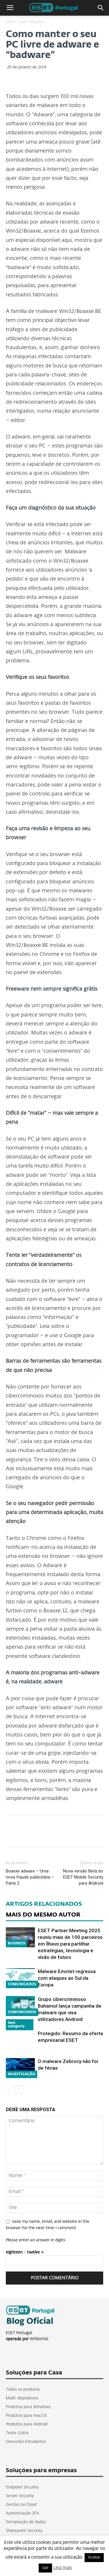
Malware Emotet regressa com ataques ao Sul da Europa (67, 1978)
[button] (101, 8)
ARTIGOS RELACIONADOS (44, 1904)
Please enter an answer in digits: (36, 2240)
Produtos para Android (26, 2424)
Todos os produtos (23, 2390)
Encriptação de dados (26, 2522)
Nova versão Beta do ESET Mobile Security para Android (83, 1877)
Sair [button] (45, 2568)
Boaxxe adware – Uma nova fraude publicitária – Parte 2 (30, 1877)
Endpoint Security (22, 2487)
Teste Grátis (17, 2433)
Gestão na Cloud (21, 2505)
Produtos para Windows (28, 2407)
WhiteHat (39, 2339)
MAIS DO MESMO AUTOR (43, 1915)
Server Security (20, 2496)
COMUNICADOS (22, 1984)
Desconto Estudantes (26, 2442)
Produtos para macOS (26, 2416)
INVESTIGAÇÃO (21, 2074)
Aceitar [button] (94, 2557)
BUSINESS (16, 1943)
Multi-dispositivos (22, 2398)
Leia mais (62, 2568)
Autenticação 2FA (22, 2513)
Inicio (10, 22)
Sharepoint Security (24, 2531)
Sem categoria (32, 22)
